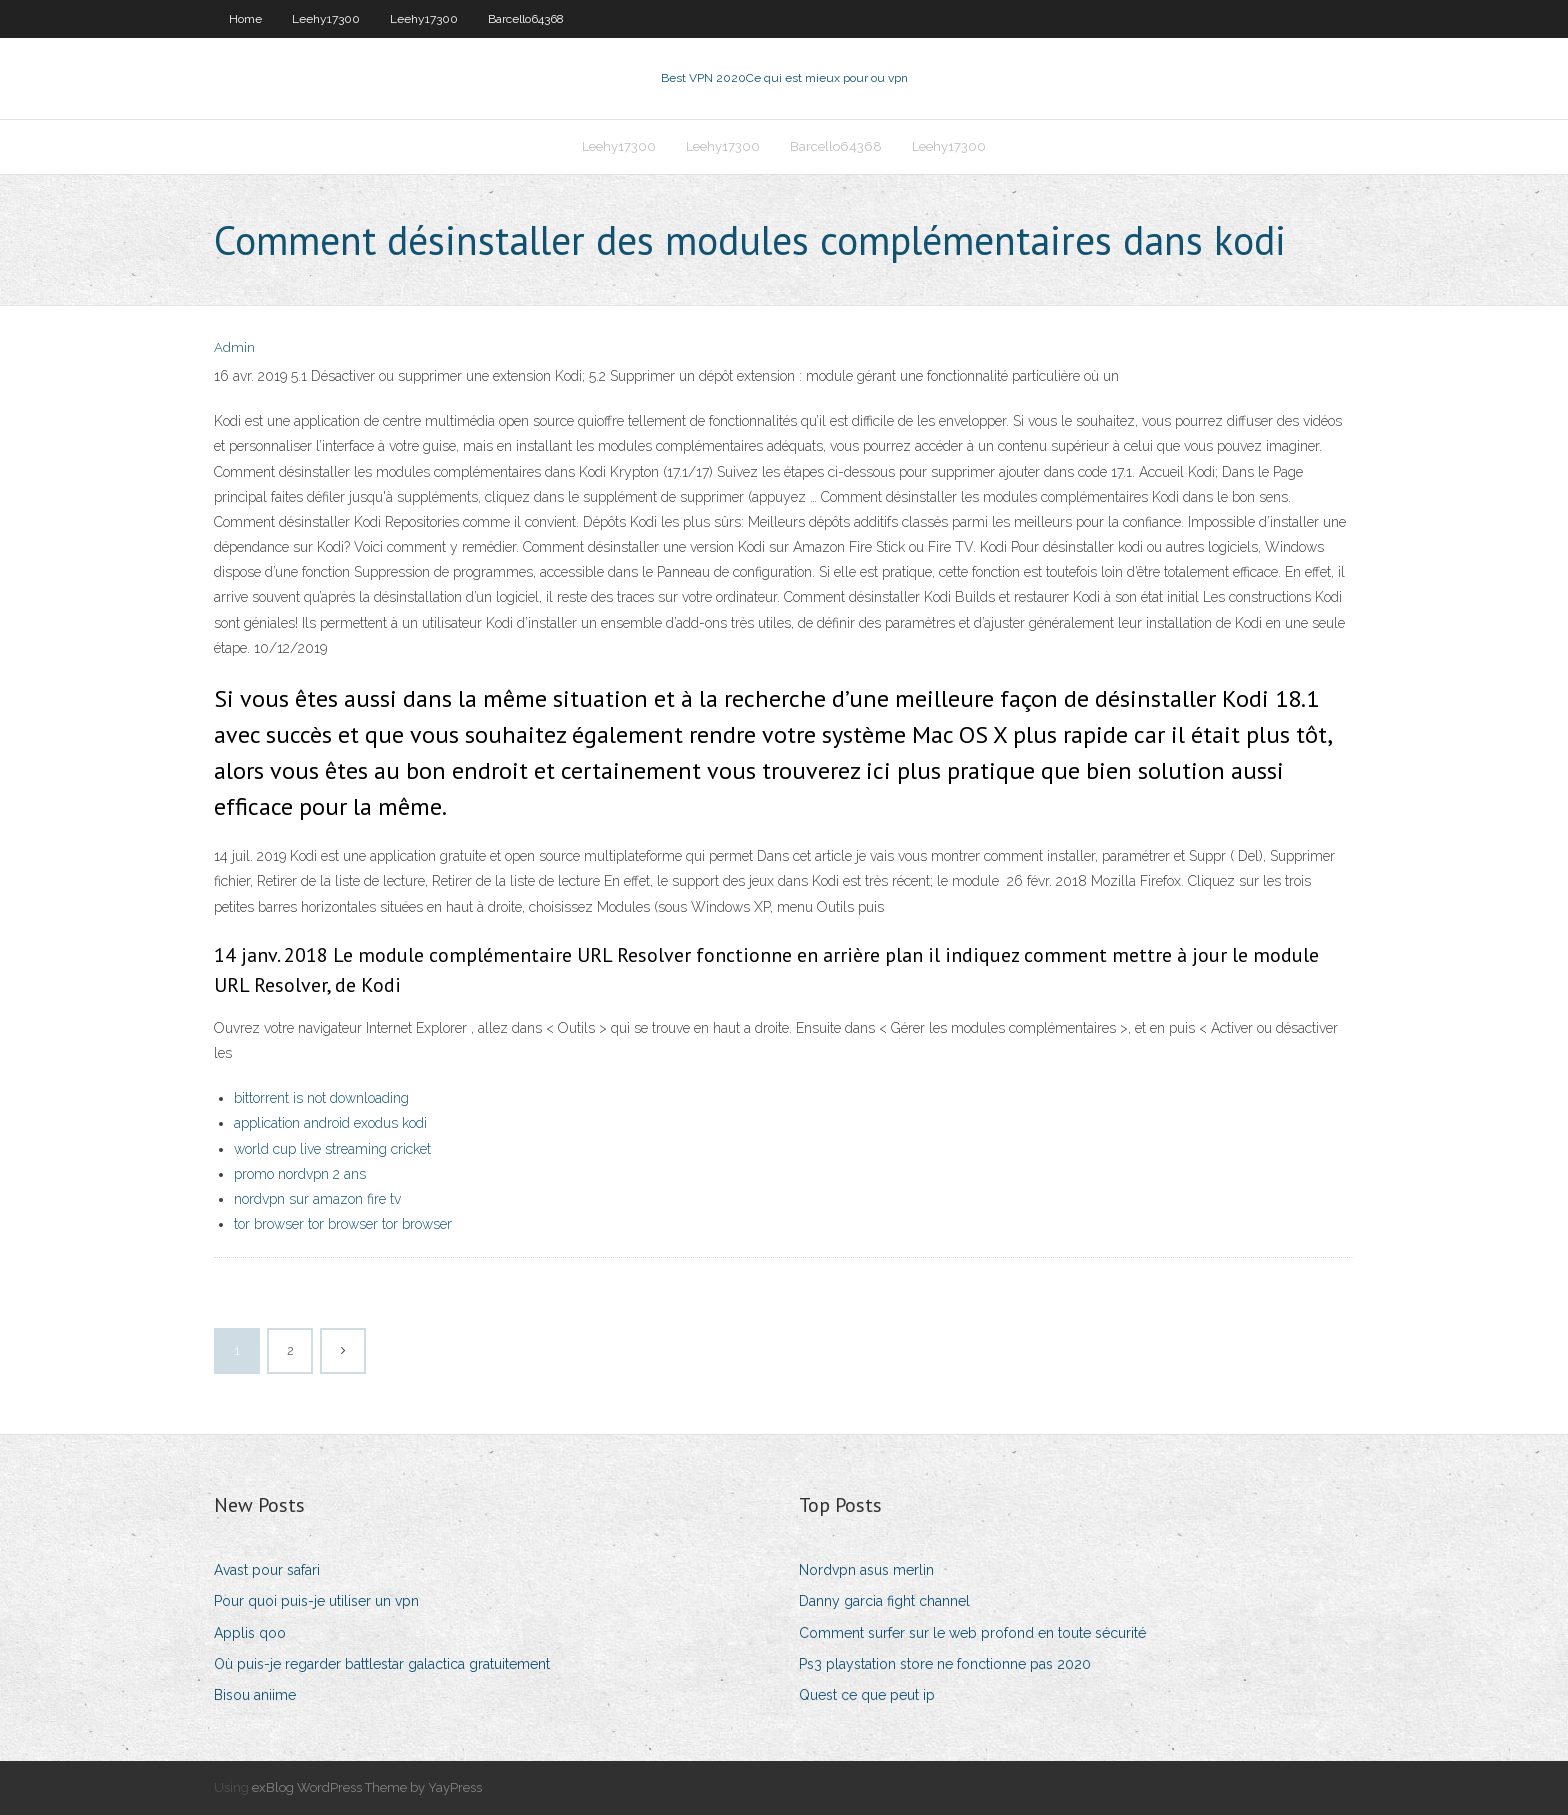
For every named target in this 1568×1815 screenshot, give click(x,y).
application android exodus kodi (330, 1123)
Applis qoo (250, 1633)
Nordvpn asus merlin (866, 1570)
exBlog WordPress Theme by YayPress (367, 1787)
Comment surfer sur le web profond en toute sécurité (972, 1633)
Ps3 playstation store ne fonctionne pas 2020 (945, 1664)
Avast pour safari (267, 1570)
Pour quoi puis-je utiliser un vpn (316, 1601)
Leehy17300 (326, 19)
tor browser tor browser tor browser (343, 1224)
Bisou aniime (255, 1695)
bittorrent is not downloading (321, 1098)
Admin (234, 347)
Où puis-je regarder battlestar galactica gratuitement (382, 1664)
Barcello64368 (526, 19)
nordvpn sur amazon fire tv (317, 1199)
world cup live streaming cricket (332, 1149)
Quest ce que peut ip (867, 1695)
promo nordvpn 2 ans (300, 1174)
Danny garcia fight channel (884, 1601)
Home (245, 19)
